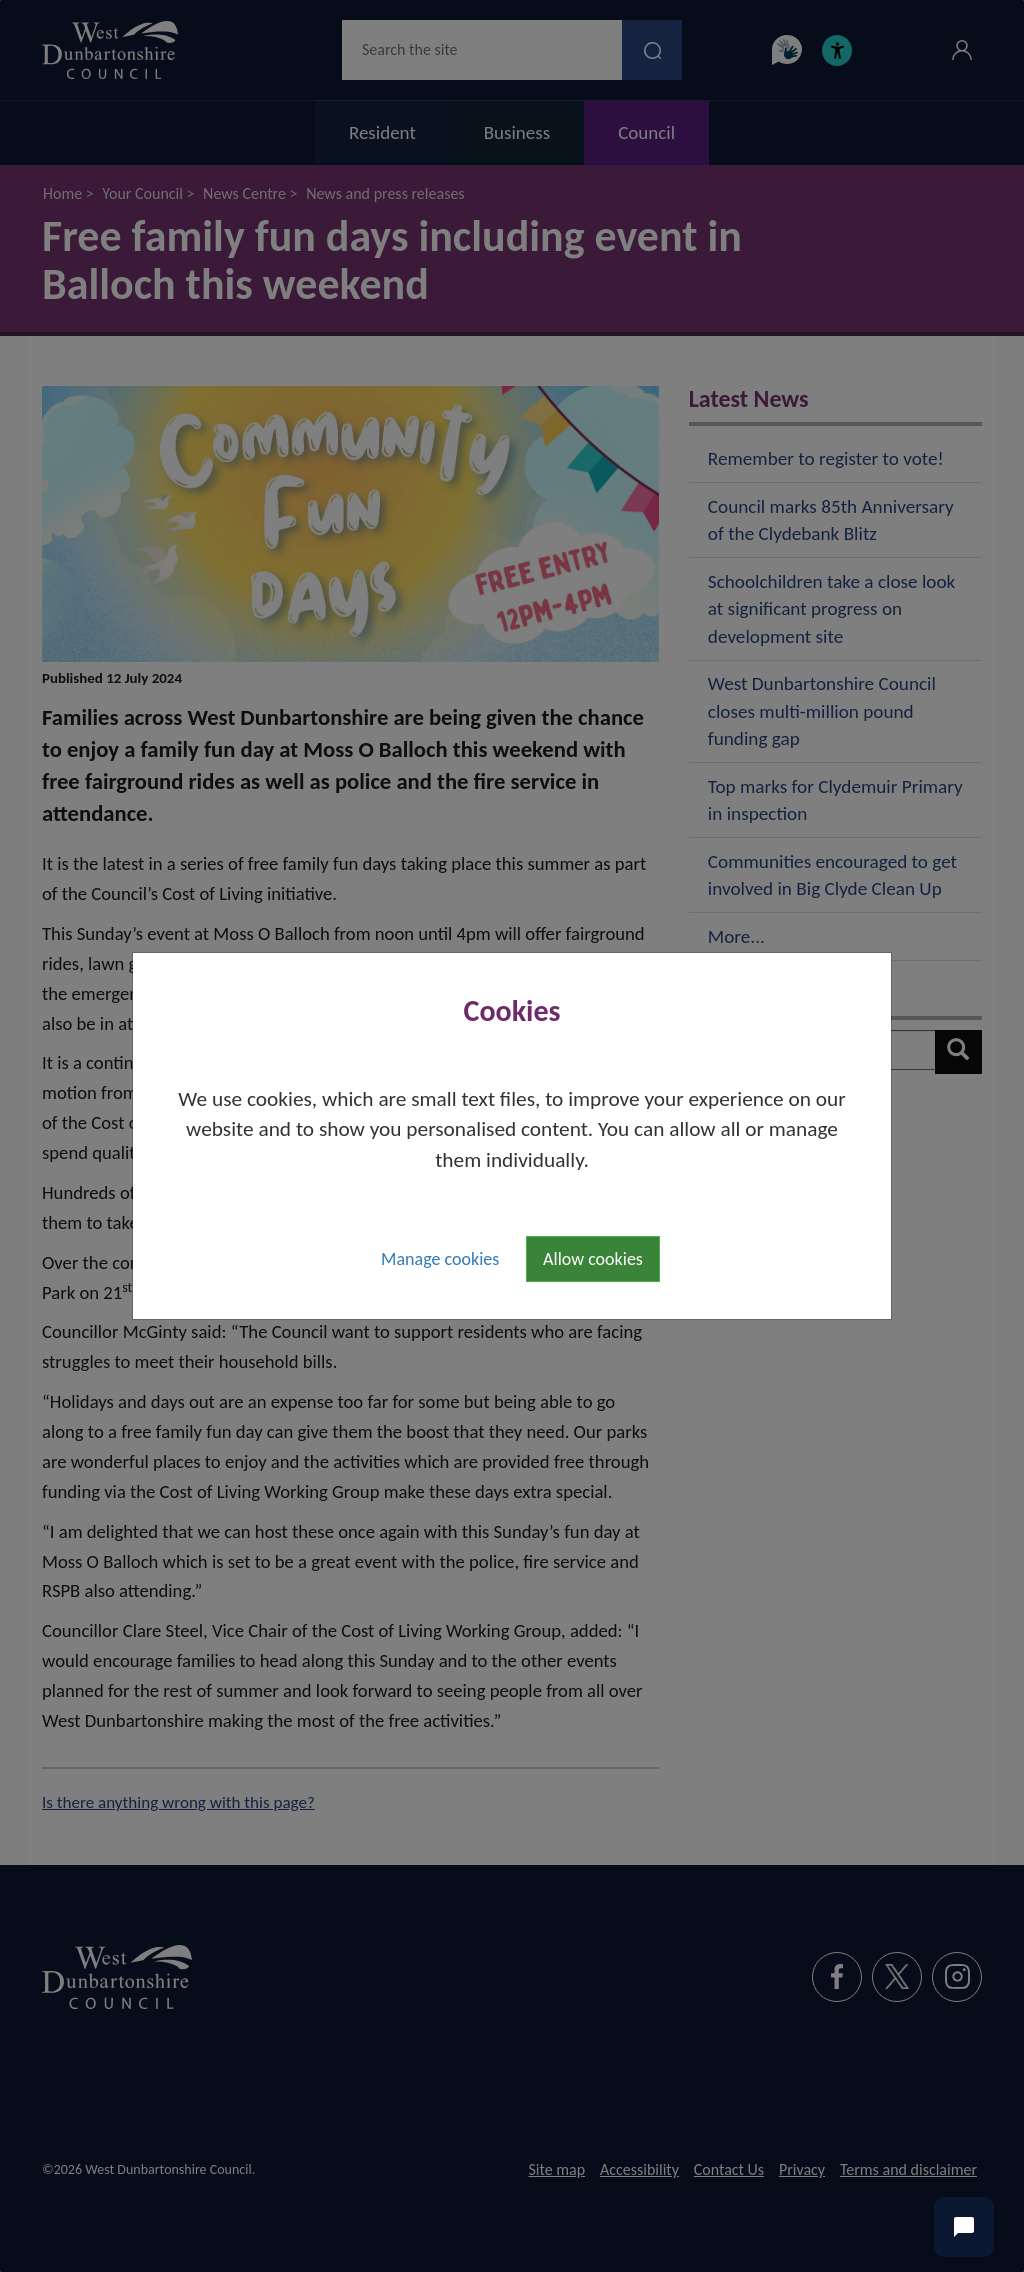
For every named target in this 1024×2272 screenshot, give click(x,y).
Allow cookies (593, 1259)
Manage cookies (440, 1259)
